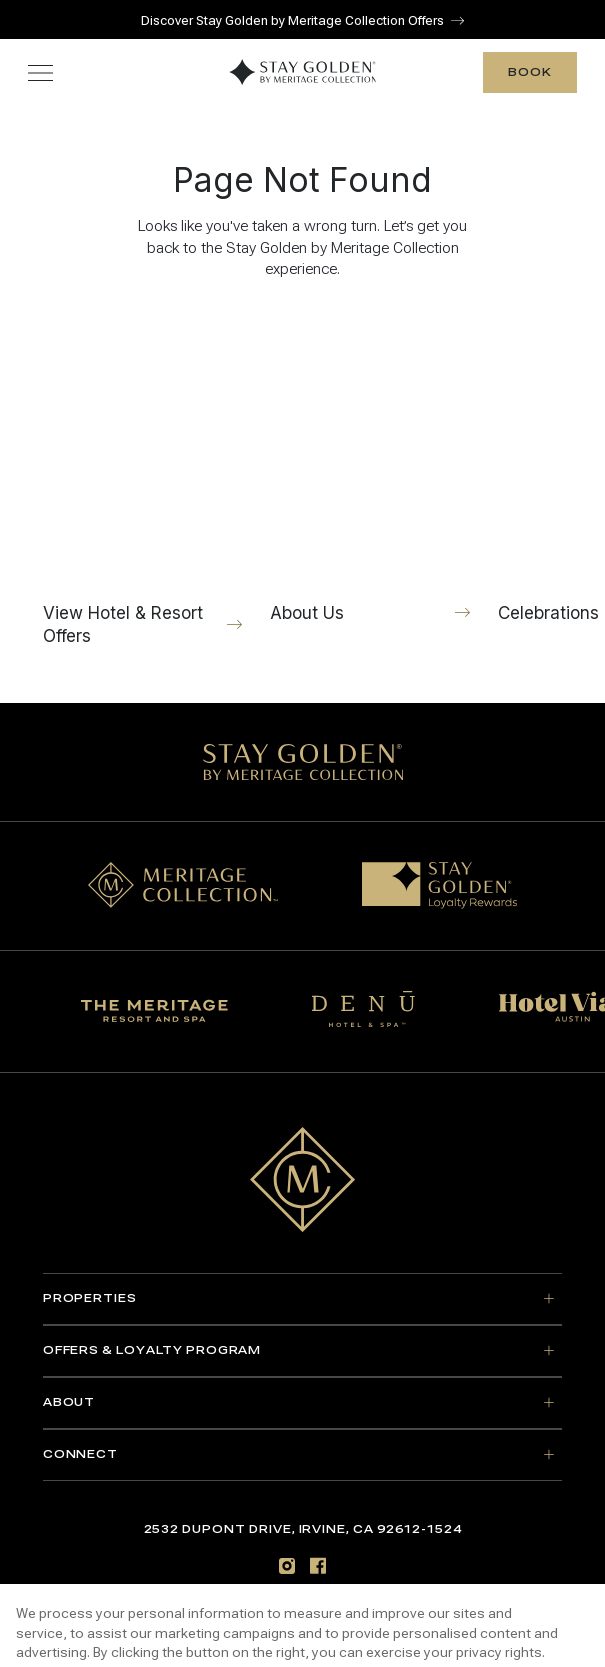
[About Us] (370, 472)
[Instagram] (287, 1565)
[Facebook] (318, 1565)
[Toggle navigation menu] (40, 72)
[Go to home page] (303, 1179)
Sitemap (302, 1604)
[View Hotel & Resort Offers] (143, 483)
